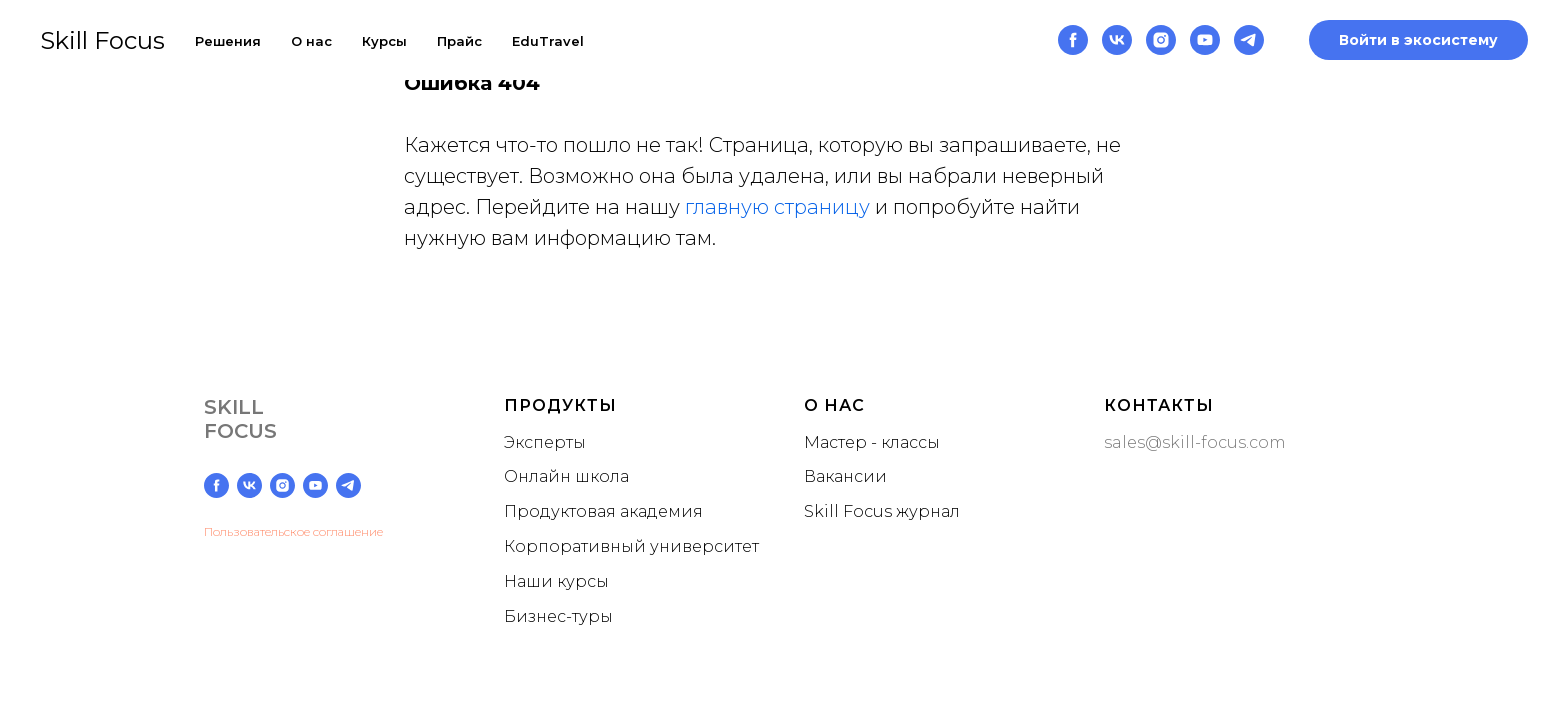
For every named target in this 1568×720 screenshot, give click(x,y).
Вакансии (845, 476)
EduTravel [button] (548, 41)
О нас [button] (311, 41)
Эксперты (545, 442)
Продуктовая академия (603, 511)
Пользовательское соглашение (293, 531)
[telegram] (1249, 40)
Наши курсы (556, 581)
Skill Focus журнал (882, 511)
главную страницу (777, 207)
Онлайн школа (566, 476)
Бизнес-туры (558, 616)
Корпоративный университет (631, 546)
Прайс (459, 41)
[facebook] (1073, 40)
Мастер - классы (872, 442)
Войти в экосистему (1418, 40)
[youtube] (1205, 40)
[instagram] (1161, 40)
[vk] (1117, 40)
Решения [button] (228, 41)
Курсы (384, 41)
